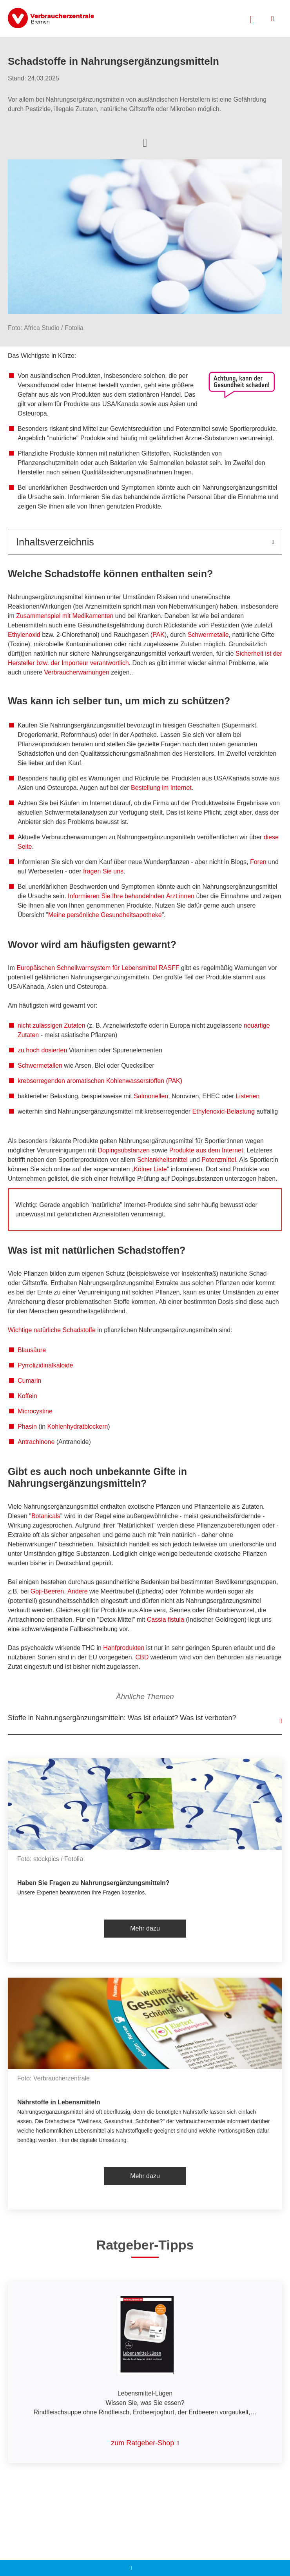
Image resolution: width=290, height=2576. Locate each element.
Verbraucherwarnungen (76, 672)
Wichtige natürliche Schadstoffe (52, 1330)
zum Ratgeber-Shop (142, 2443)
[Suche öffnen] (252, 18)
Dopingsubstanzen (124, 1150)
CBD (142, 1657)
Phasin (27, 1426)
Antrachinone (36, 1441)
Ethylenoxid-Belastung (223, 1111)
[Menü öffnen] (272, 19)
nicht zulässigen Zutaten (51, 1025)
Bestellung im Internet (161, 787)
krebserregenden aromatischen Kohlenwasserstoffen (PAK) (100, 1080)
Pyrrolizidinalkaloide (45, 1365)
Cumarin (29, 1380)
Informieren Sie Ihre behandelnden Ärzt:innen (131, 896)
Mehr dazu (145, 1928)
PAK (158, 634)
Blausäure (32, 1350)
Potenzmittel (218, 1159)
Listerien (247, 1096)
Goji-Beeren (47, 1591)
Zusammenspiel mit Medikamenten (64, 616)
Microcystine (35, 1411)
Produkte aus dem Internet (206, 1150)
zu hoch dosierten (42, 1050)
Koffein (27, 1396)
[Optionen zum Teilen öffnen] (145, 142)
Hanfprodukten (123, 1647)
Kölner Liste (150, 1169)
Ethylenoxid (24, 634)
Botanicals (45, 1516)
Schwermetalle (208, 634)
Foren (258, 862)
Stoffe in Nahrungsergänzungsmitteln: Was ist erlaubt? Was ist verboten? (122, 1718)
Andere (77, 1591)
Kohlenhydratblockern (77, 1426)
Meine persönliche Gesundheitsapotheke (105, 915)
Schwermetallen (40, 1065)
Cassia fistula (165, 1619)
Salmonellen (151, 1096)
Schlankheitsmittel (162, 1159)
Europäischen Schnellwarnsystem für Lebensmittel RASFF (97, 967)
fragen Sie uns (103, 871)
